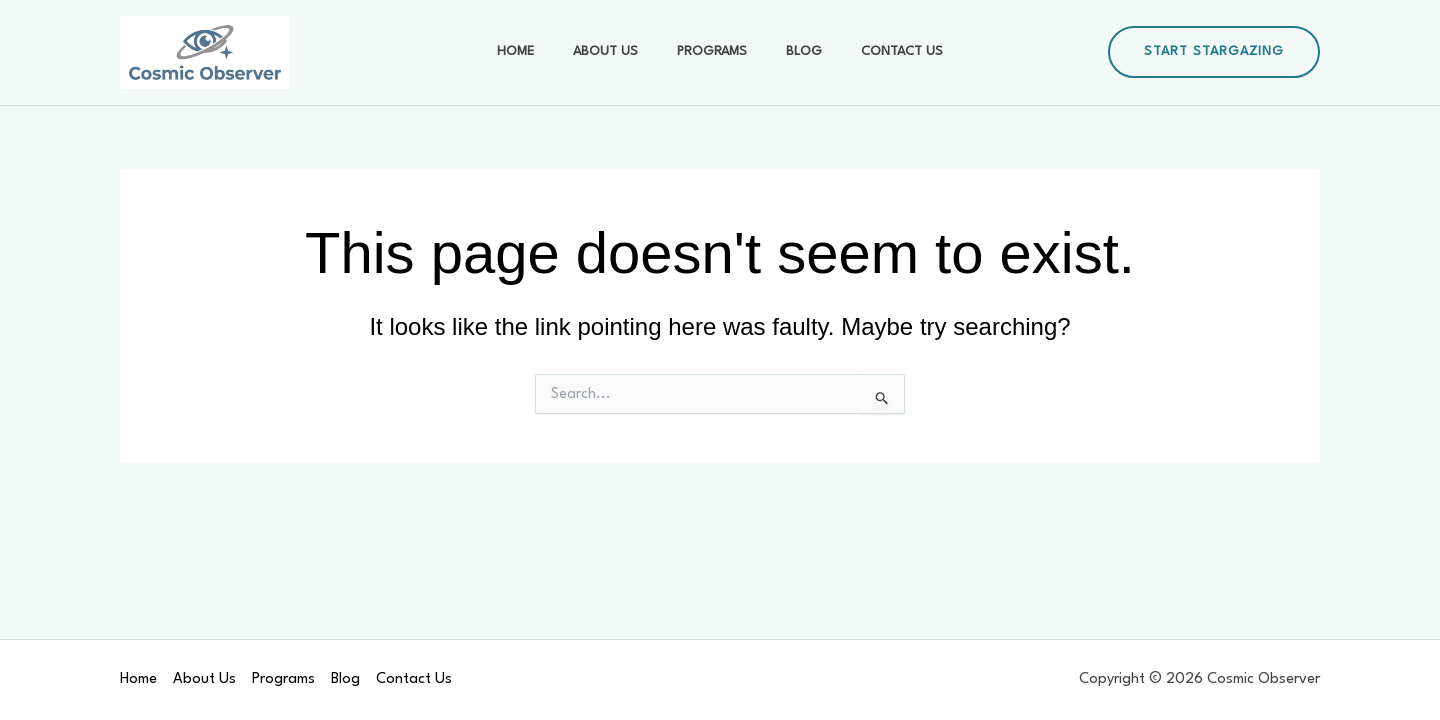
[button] (1214, 52)
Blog (793, 51)
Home (537, 51)
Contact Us (880, 51)
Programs (712, 51)
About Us (616, 51)
